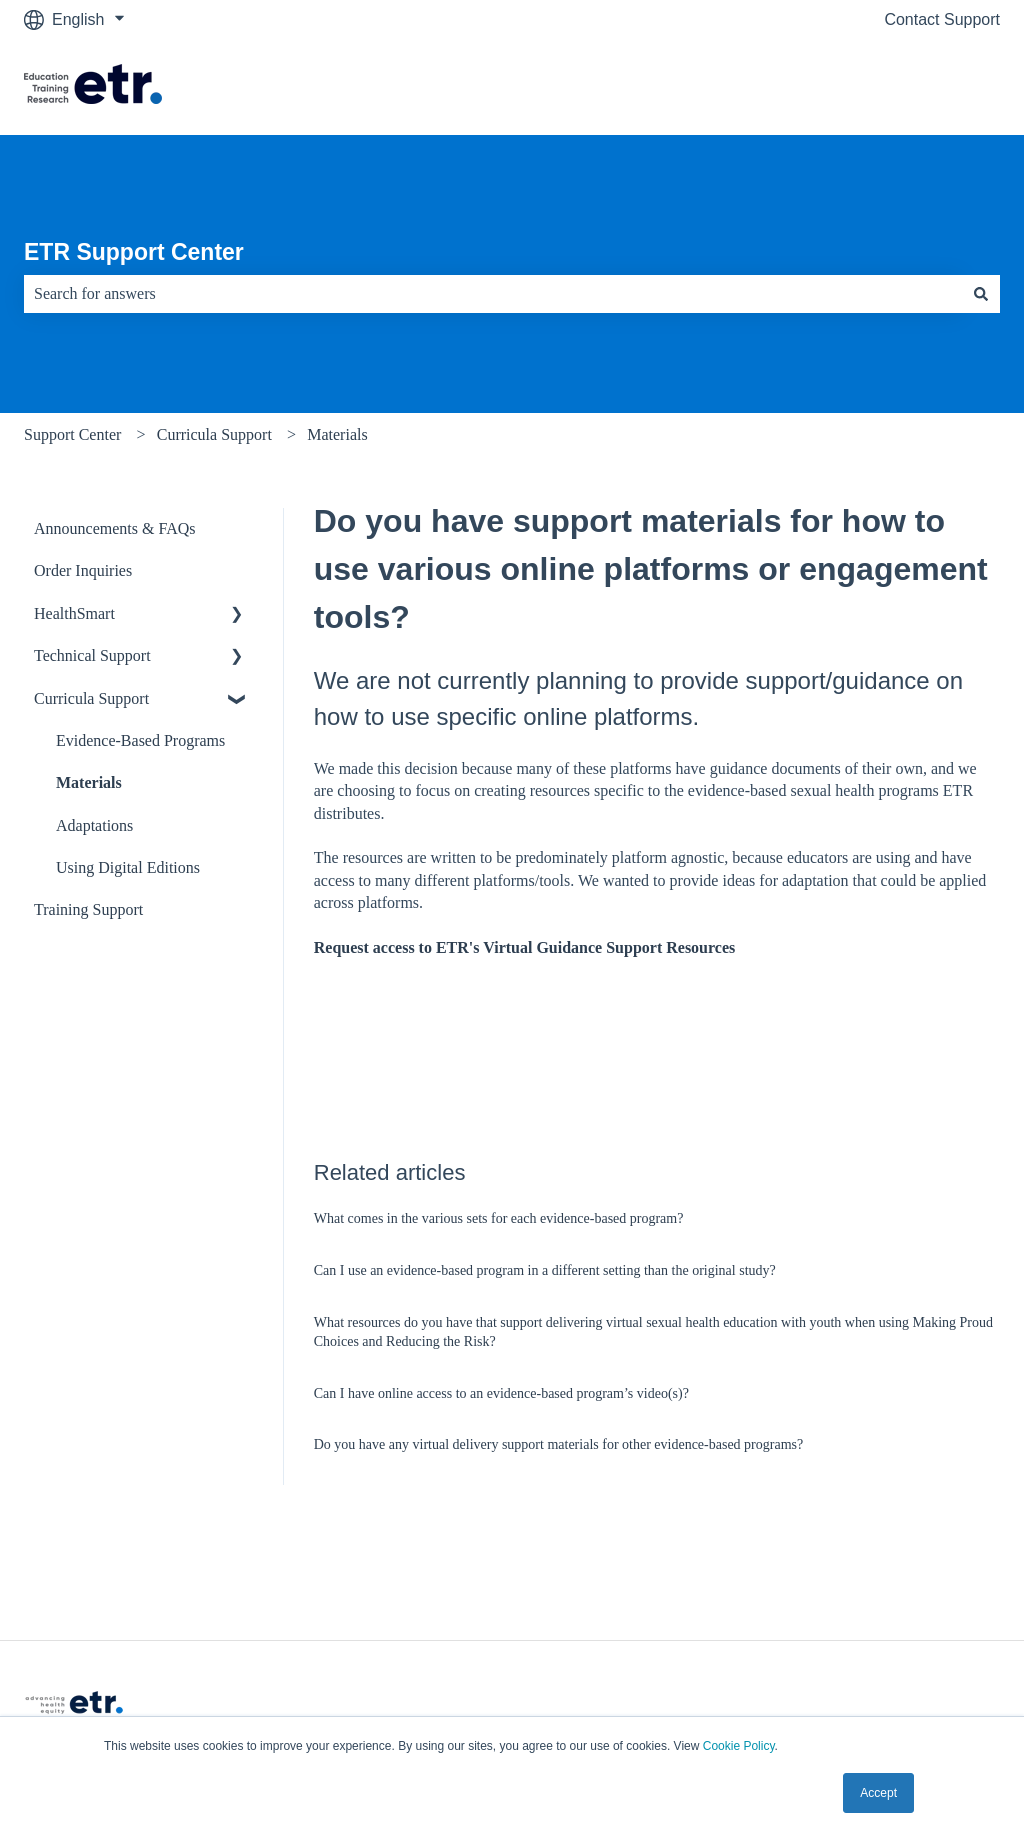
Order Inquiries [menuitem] (83, 570)
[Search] (981, 294)
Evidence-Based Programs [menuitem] (140, 740)
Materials (337, 434)
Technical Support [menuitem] (92, 655)
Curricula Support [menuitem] (91, 698)
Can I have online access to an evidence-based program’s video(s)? (501, 1393)
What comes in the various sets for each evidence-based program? (499, 1218)
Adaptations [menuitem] (94, 825)
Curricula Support (214, 434)
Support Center (72, 434)
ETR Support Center (134, 252)
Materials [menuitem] (89, 782)
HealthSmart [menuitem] (74, 613)
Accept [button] (878, 1793)
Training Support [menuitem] (88, 909)
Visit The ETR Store (909, 86)
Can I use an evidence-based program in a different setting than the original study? (545, 1270)
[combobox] (493, 294)
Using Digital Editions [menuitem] (128, 867)
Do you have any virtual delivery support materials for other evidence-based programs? (558, 1444)
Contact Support (942, 19)
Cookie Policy (739, 1746)
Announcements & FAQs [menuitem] (114, 528)
